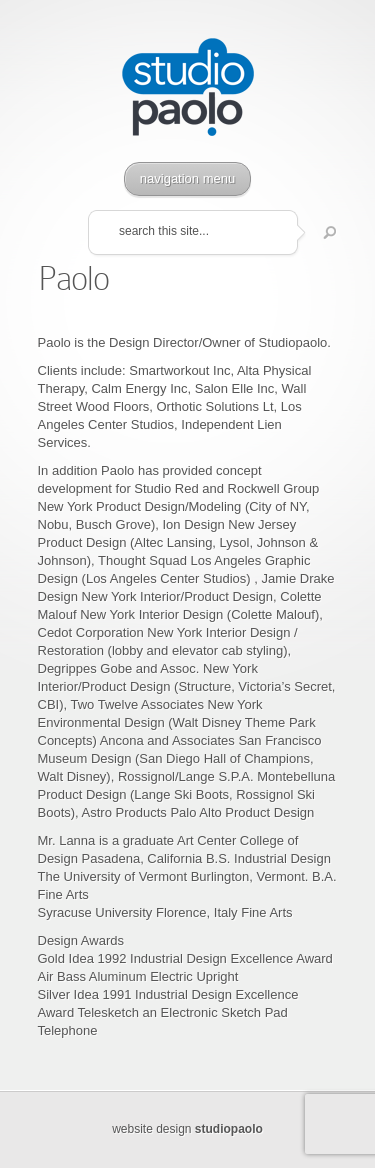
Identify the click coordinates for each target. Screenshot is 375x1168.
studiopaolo (229, 1129)
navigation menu (187, 178)
